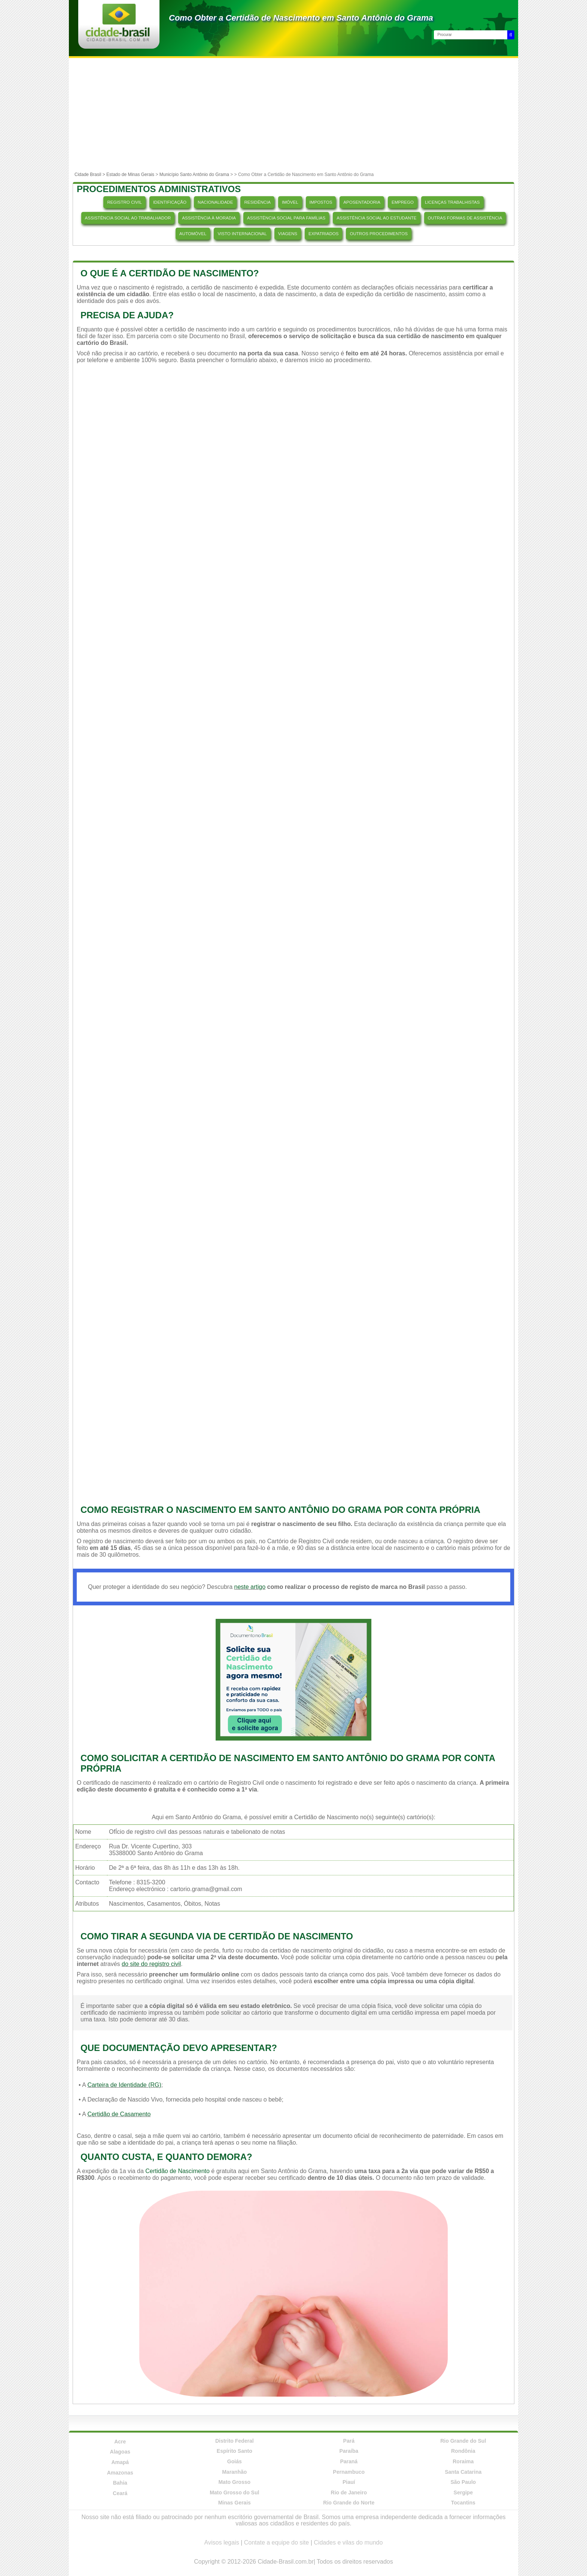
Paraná (349, 2461)
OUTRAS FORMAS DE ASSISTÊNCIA (465, 218)
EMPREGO (403, 202)
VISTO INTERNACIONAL (242, 233)
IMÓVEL (290, 202)
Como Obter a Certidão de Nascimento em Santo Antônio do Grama (301, 17)
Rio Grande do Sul (463, 2441)
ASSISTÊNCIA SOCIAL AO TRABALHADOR (128, 218)
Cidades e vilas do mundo (348, 2542)
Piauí (349, 2482)
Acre (120, 2442)
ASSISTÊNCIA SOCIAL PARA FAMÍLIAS (286, 218)
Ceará (120, 2493)
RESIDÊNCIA (257, 202)
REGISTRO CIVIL (124, 202)
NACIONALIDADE (215, 202)
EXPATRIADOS (323, 233)
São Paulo (463, 2482)
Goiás (234, 2461)
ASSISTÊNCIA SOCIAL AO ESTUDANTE (376, 218)
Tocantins (463, 2503)
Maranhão (234, 2472)
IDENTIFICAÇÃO (169, 202)
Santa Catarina (463, 2472)
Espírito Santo (234, 2451)
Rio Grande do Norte (348, 2503)
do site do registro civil (151, 1964)
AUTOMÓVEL (192, 233)
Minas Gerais (234, 2503)
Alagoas (120, 2452)
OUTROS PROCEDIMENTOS (378, 233)
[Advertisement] (293, 114)
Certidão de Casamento (118, 2114)
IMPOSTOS (321, 202)
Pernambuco (349, 2472)
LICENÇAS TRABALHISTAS (452, 202)
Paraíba (348, 2451)
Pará (349, 2441)
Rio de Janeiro (349, 2492)
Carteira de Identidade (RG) (124, 2085)
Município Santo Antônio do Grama (194, 174)
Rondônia (463, 2451)
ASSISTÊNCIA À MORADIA (209, 218)
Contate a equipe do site (276, 2542)
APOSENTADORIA (361, 202)
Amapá (120, 2462)
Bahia (120, 2483)
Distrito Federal (234, 2441)
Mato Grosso (234, 2482)
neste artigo (249, 1587)
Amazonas (120, 2473)
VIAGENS (287, 233)
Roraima (463, 2461)
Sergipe (463, 2492)
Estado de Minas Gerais (130, 174)
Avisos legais (221, 2542)
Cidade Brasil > (90, 174)
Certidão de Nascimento (177, 2171)
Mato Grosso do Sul (234, 2492)
